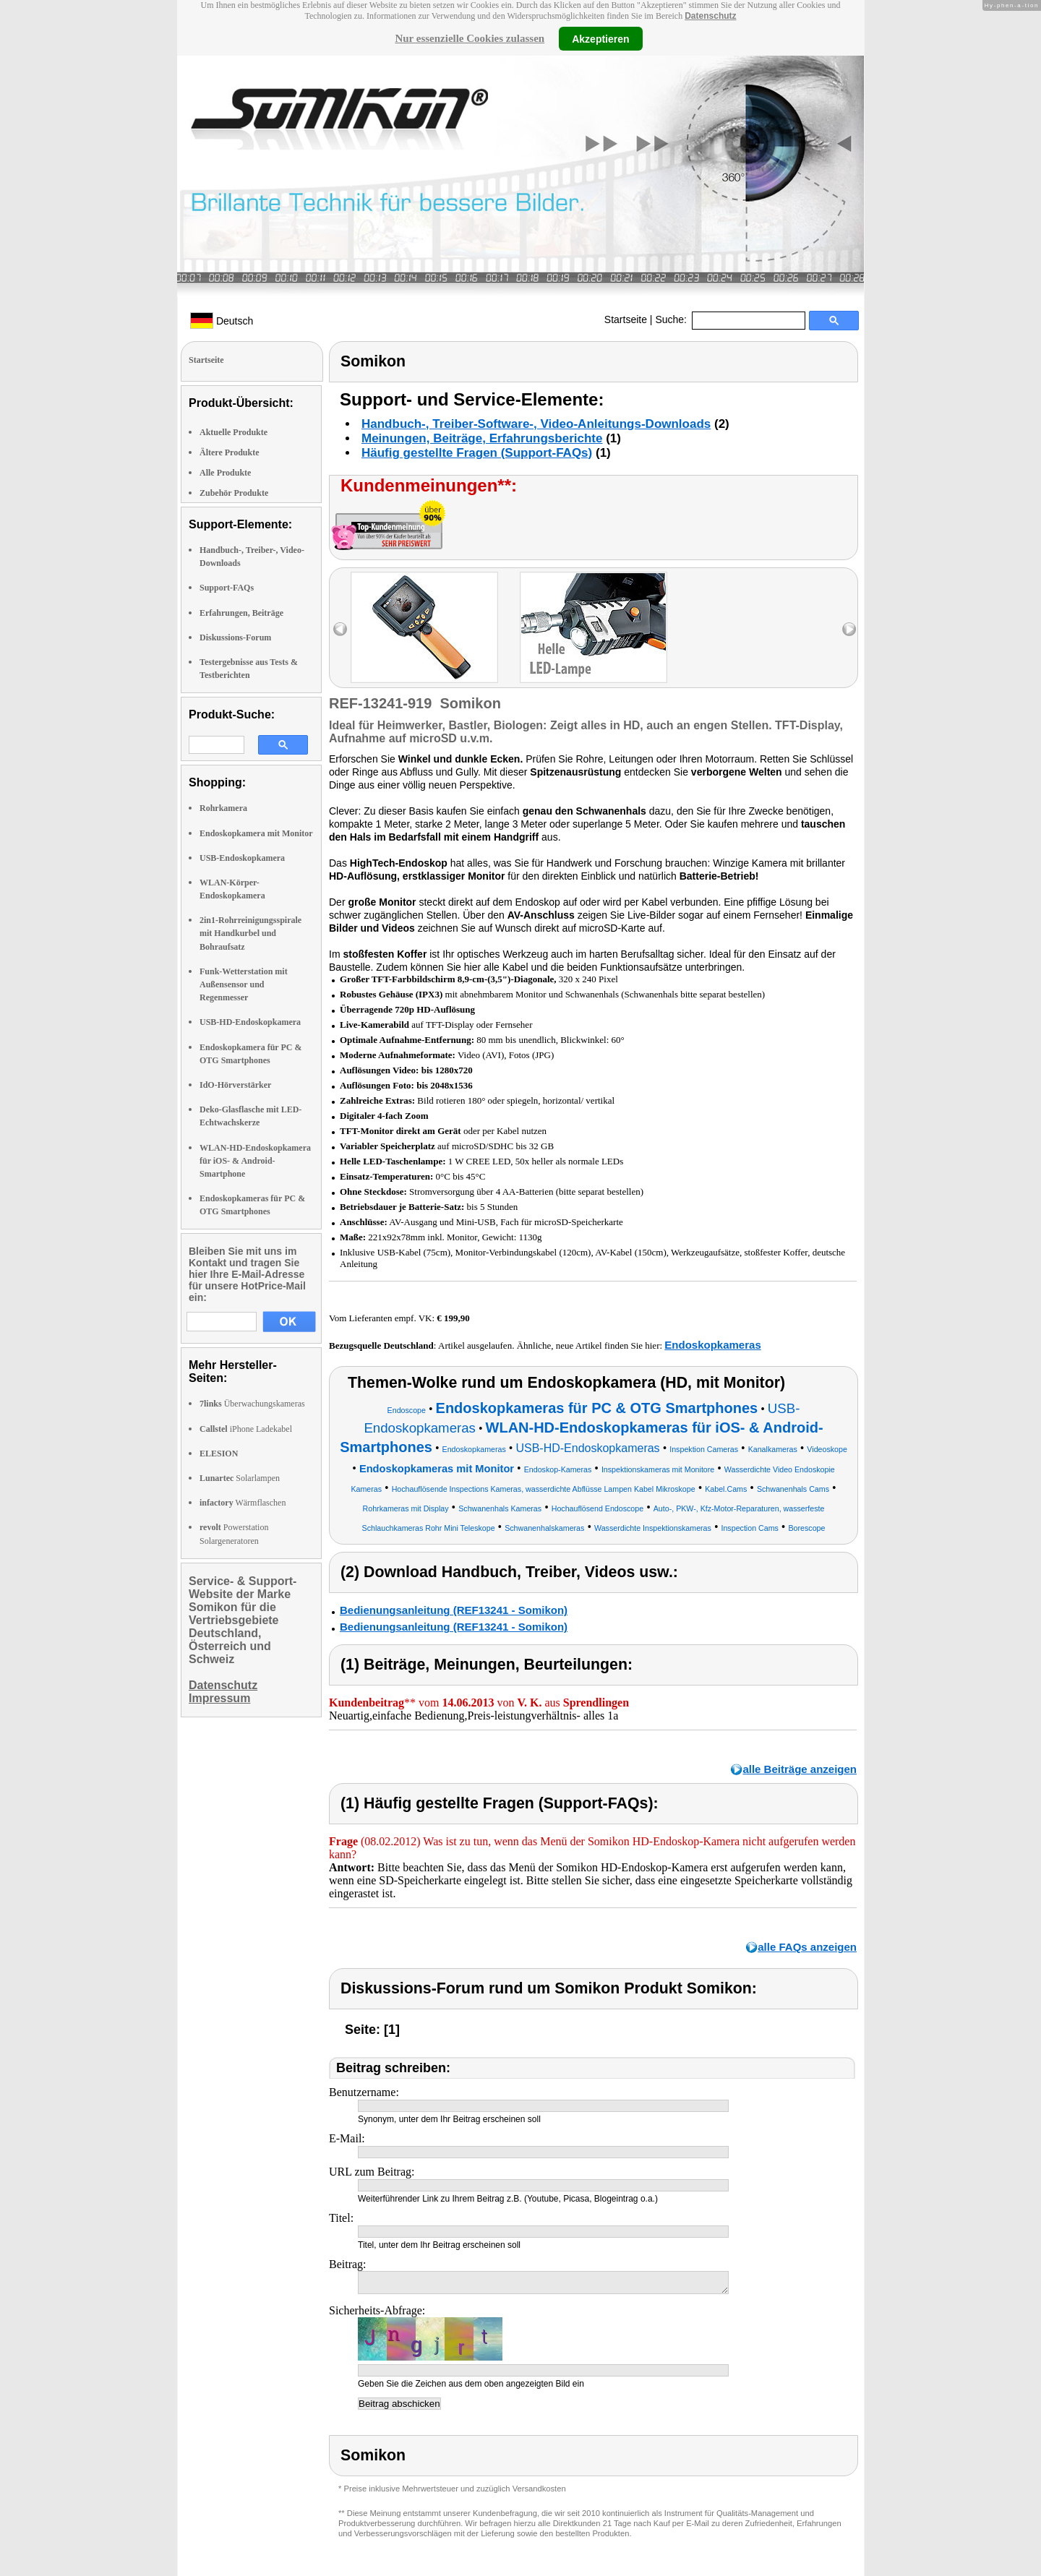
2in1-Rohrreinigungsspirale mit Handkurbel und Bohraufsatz (250, 933)
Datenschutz (710, 16)
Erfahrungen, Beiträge (241, 613)
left (340, 629)
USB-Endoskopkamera (242, 858)
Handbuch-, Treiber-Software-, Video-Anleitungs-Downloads (536, 424)
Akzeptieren (600, 38)
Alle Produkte (225, 473)
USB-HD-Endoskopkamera (250, 1022)
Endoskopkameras (712, 1345)
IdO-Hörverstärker (235, 1085)
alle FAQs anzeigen (807, 1947)
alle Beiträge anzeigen (799, 1769)
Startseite (625, 319)
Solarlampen (240, 1478)
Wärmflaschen (243, 1503)
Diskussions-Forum (235, 637)
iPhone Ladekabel (246, 1429)
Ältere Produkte (230, 452)
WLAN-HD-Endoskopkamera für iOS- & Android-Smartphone (255, 1161)
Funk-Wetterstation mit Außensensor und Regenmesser (244, 984)
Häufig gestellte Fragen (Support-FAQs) (476, 453)
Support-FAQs (227, 588)
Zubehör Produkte (234, 493)
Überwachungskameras (252, 1404)
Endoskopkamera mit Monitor (256, 833)
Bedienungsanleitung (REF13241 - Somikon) (453, 1610)
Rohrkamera (223, 808)
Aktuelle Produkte (233, 432)
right (849, 629)
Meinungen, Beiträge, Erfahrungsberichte (481, 438)
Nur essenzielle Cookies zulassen (469, 38)
